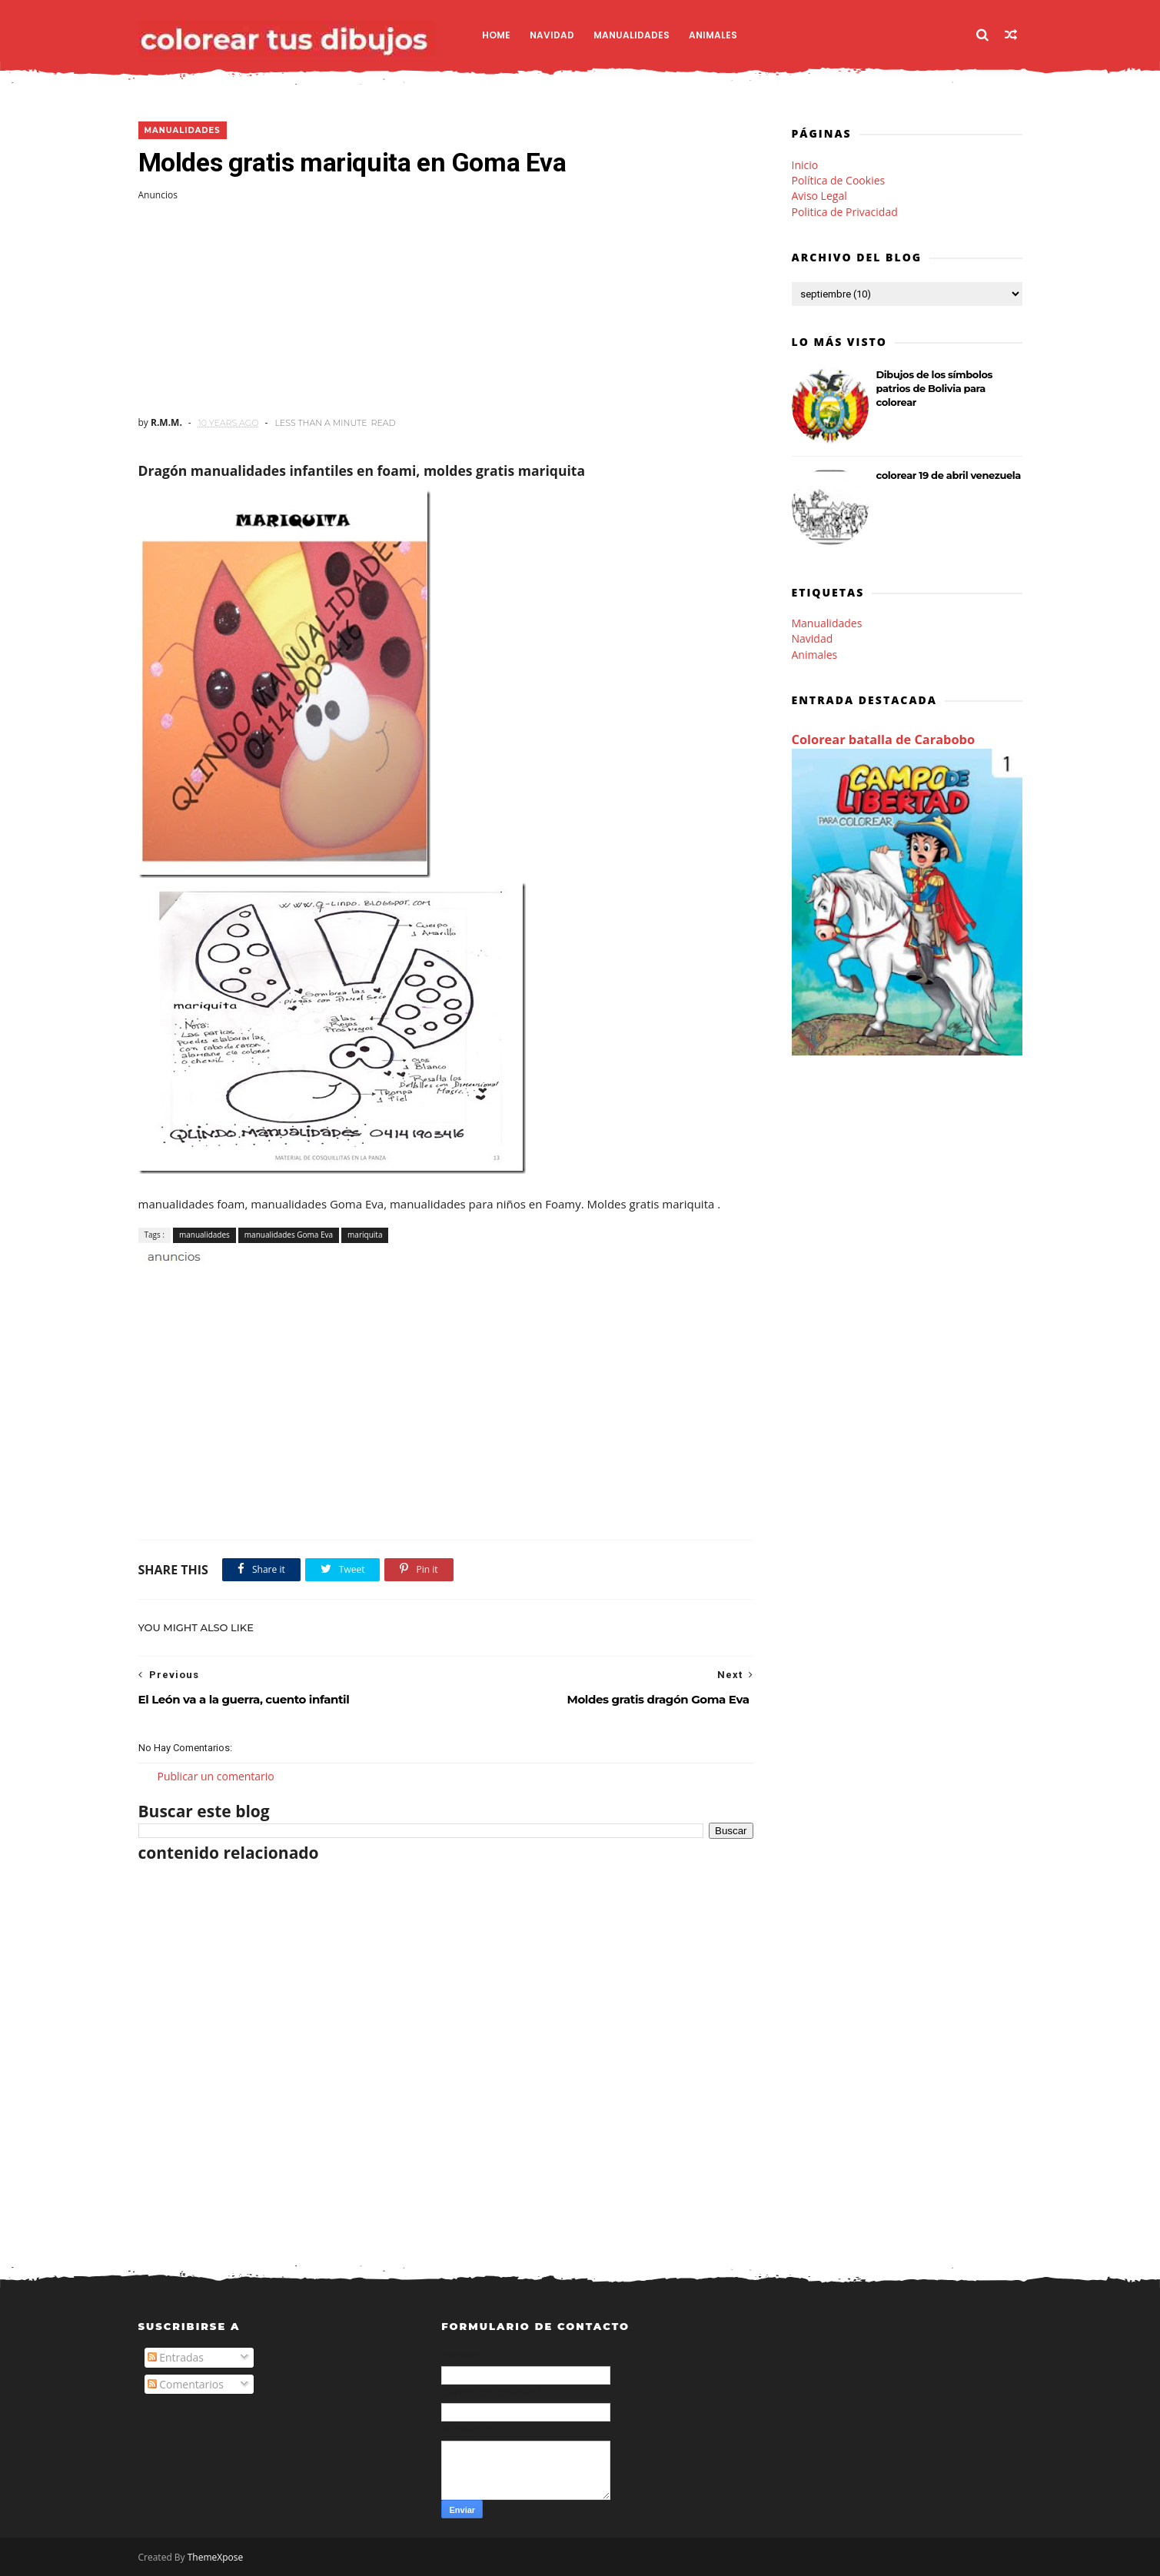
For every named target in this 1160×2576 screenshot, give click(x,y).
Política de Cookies (839, 180)
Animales (713, 35)
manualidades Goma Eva (288, 1234)
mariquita (364, 1234)
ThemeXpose (216, 2557)
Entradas (176, 2357)
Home (496, 35)
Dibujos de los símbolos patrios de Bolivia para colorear (934, 388)
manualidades (183, 130)
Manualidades (631, 35)
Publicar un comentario (216, 1776)
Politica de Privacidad (845, 211)
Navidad (552, 35)
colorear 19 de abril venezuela (948, 475)
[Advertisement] (445, 309)
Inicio (805, 165)
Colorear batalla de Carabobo (884, 739)
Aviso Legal (819, 195)
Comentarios (186, 2384)
